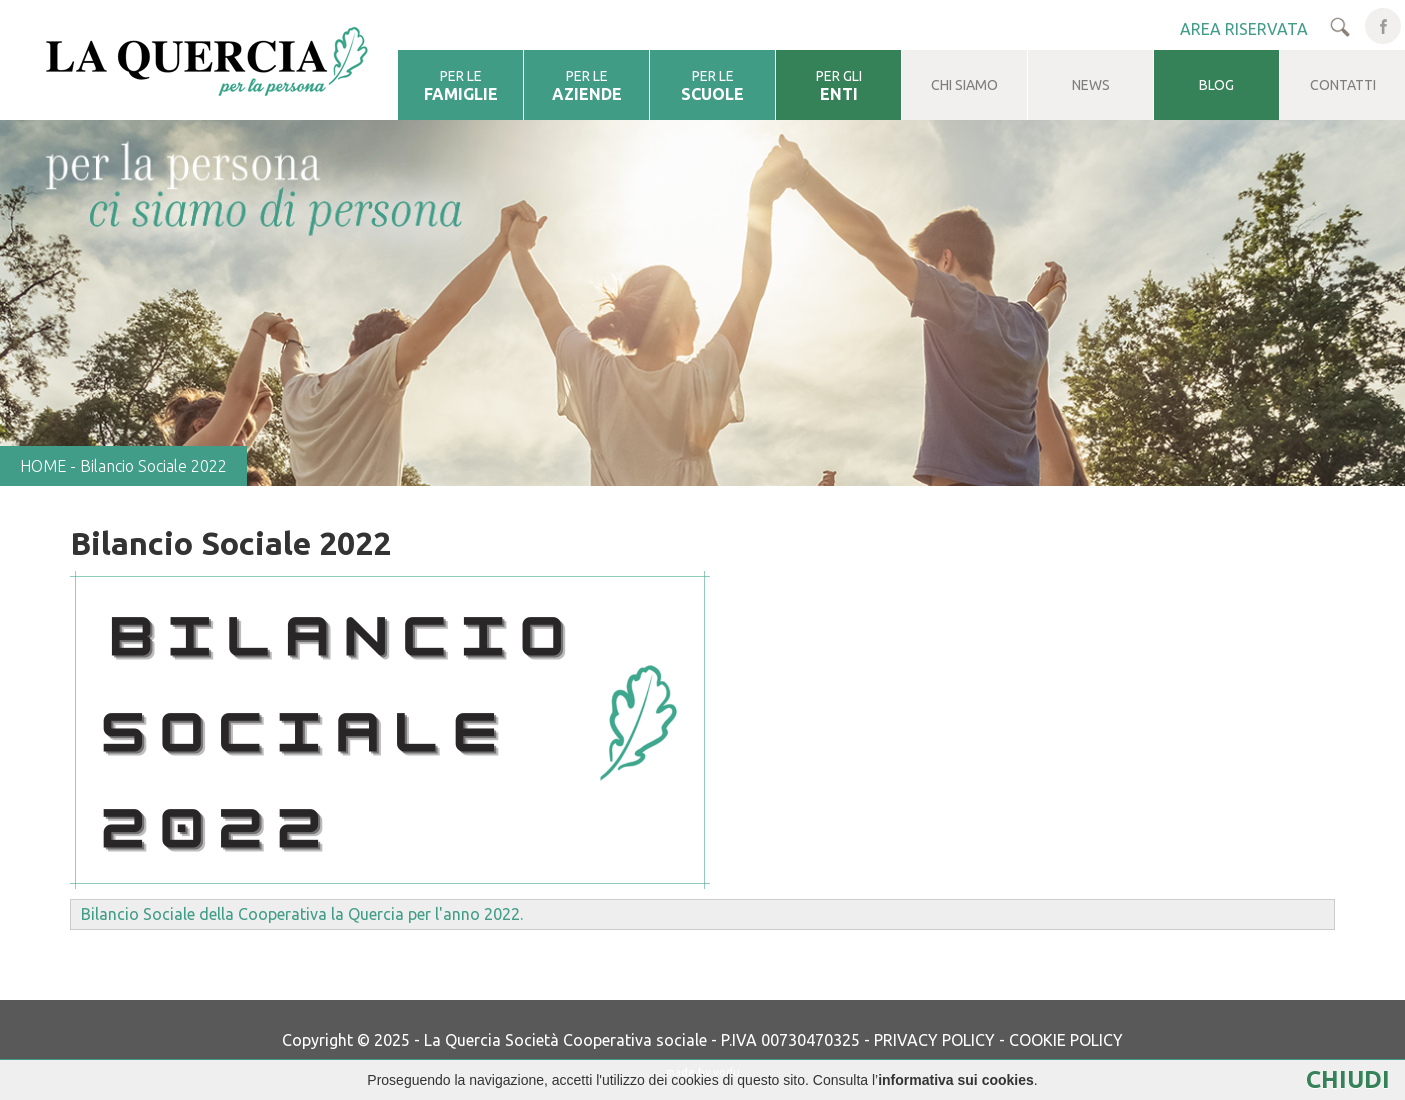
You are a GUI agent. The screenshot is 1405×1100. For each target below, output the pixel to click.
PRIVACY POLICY (934, 1040)
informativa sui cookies (956, 1080)
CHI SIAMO (964, 85)
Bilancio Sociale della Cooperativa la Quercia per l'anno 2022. (304, 914)
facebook (1383, 26)
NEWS (1091, 85)
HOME (43, 466)
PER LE (460, 85)
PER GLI (838, 85)
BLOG (1216, 85)
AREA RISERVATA (1244, 29)
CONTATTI (1343, 85)
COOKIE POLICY (1066, 1040)
